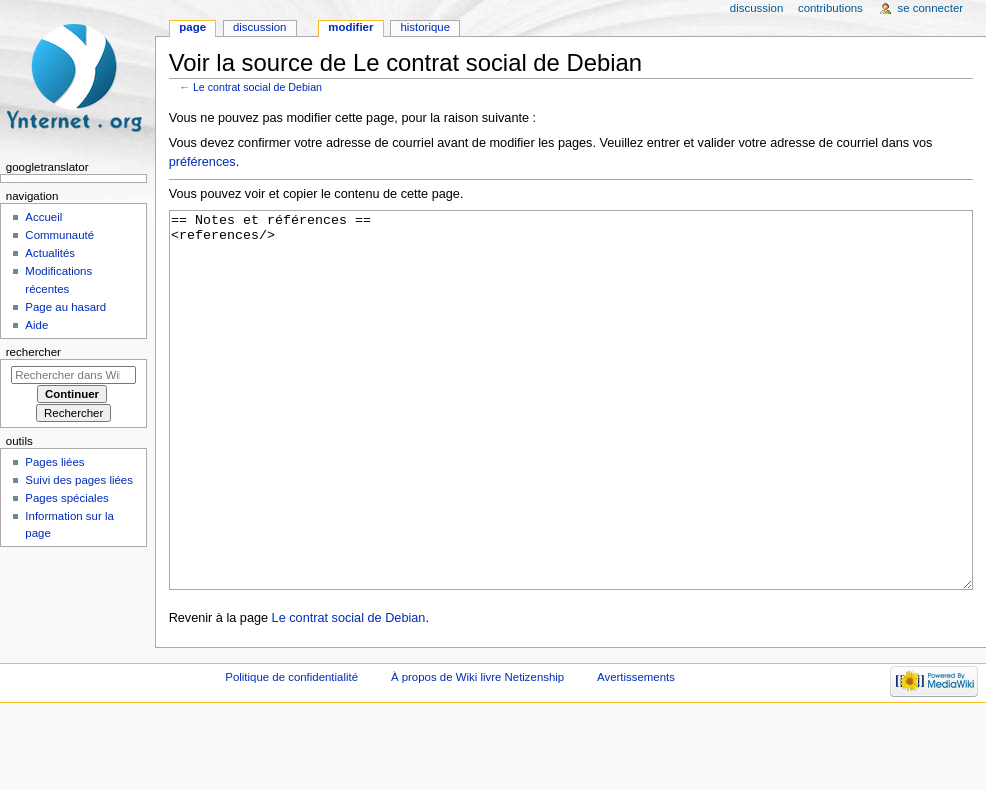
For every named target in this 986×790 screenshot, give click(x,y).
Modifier (350, 27)
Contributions (830, 8)
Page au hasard (65, 307)
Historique (425, 27)
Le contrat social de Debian (257, 87)
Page (192, 27)
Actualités (50, 253)
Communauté (59, 235)
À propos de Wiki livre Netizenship (477, 752)
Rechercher (33, 352)
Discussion (259, 27)
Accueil (43, 217)
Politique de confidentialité (291, 752)
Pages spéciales (66, 498)
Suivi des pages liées (79, 480)
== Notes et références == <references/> (571, 437)
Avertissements (636, 752)
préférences (202, 162)
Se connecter (931, 8)
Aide (36, 325)
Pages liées (54, 462)
